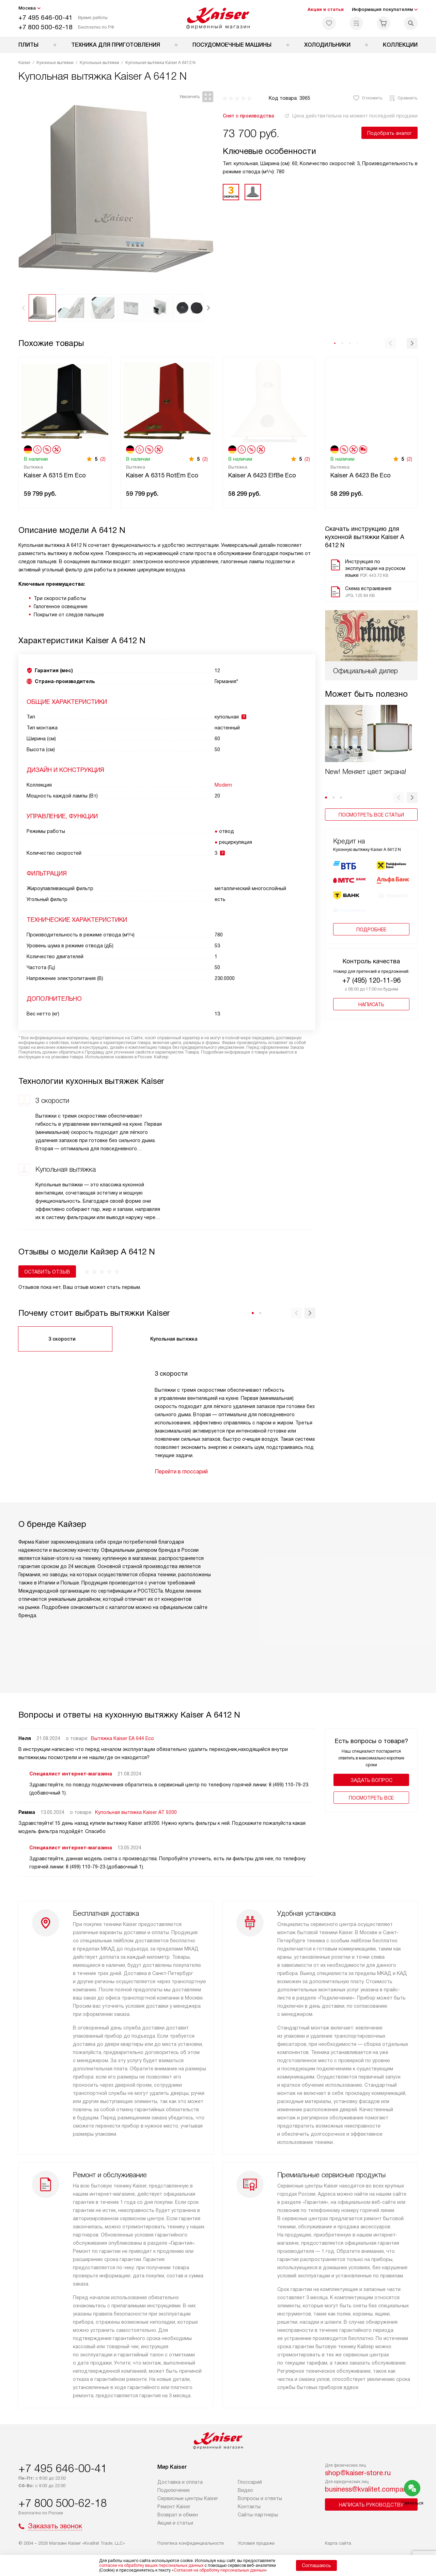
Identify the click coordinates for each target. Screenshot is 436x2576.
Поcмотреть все (371, 1798)
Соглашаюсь (316, 2565)
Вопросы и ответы (260, 2498)
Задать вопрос (371, 1780)
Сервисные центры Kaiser (187, 2498)
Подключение (173, 2490)
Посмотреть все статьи (371, 764)
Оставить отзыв (47, 1272)
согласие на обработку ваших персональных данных (151, 2565)
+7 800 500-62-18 (45, 27)
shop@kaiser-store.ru (358, 2473)
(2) (103, 459)
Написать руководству (371, 2505)
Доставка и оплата (180, 2482)
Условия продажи (256, 2543)
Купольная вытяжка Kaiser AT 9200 (136, 1812)
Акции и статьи (326, 9)
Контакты (249, 2506)
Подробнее (371, 886)
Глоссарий (250, 2482)
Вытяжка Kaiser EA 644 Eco (122, 1738)
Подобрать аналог (389, 133)
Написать (371, 961)
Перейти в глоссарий (181, 1471)
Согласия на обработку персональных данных (219, 2570)
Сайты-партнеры (258, 2514)
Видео (245, 2490)
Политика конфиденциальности (190, 2543)
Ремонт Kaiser (173, 2506)
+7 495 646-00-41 (45, 17)
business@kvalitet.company (367, 2489)
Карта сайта (338, 2543)
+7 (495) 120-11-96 (371, 937)
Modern (223, 785)
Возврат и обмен (177, 2514)
